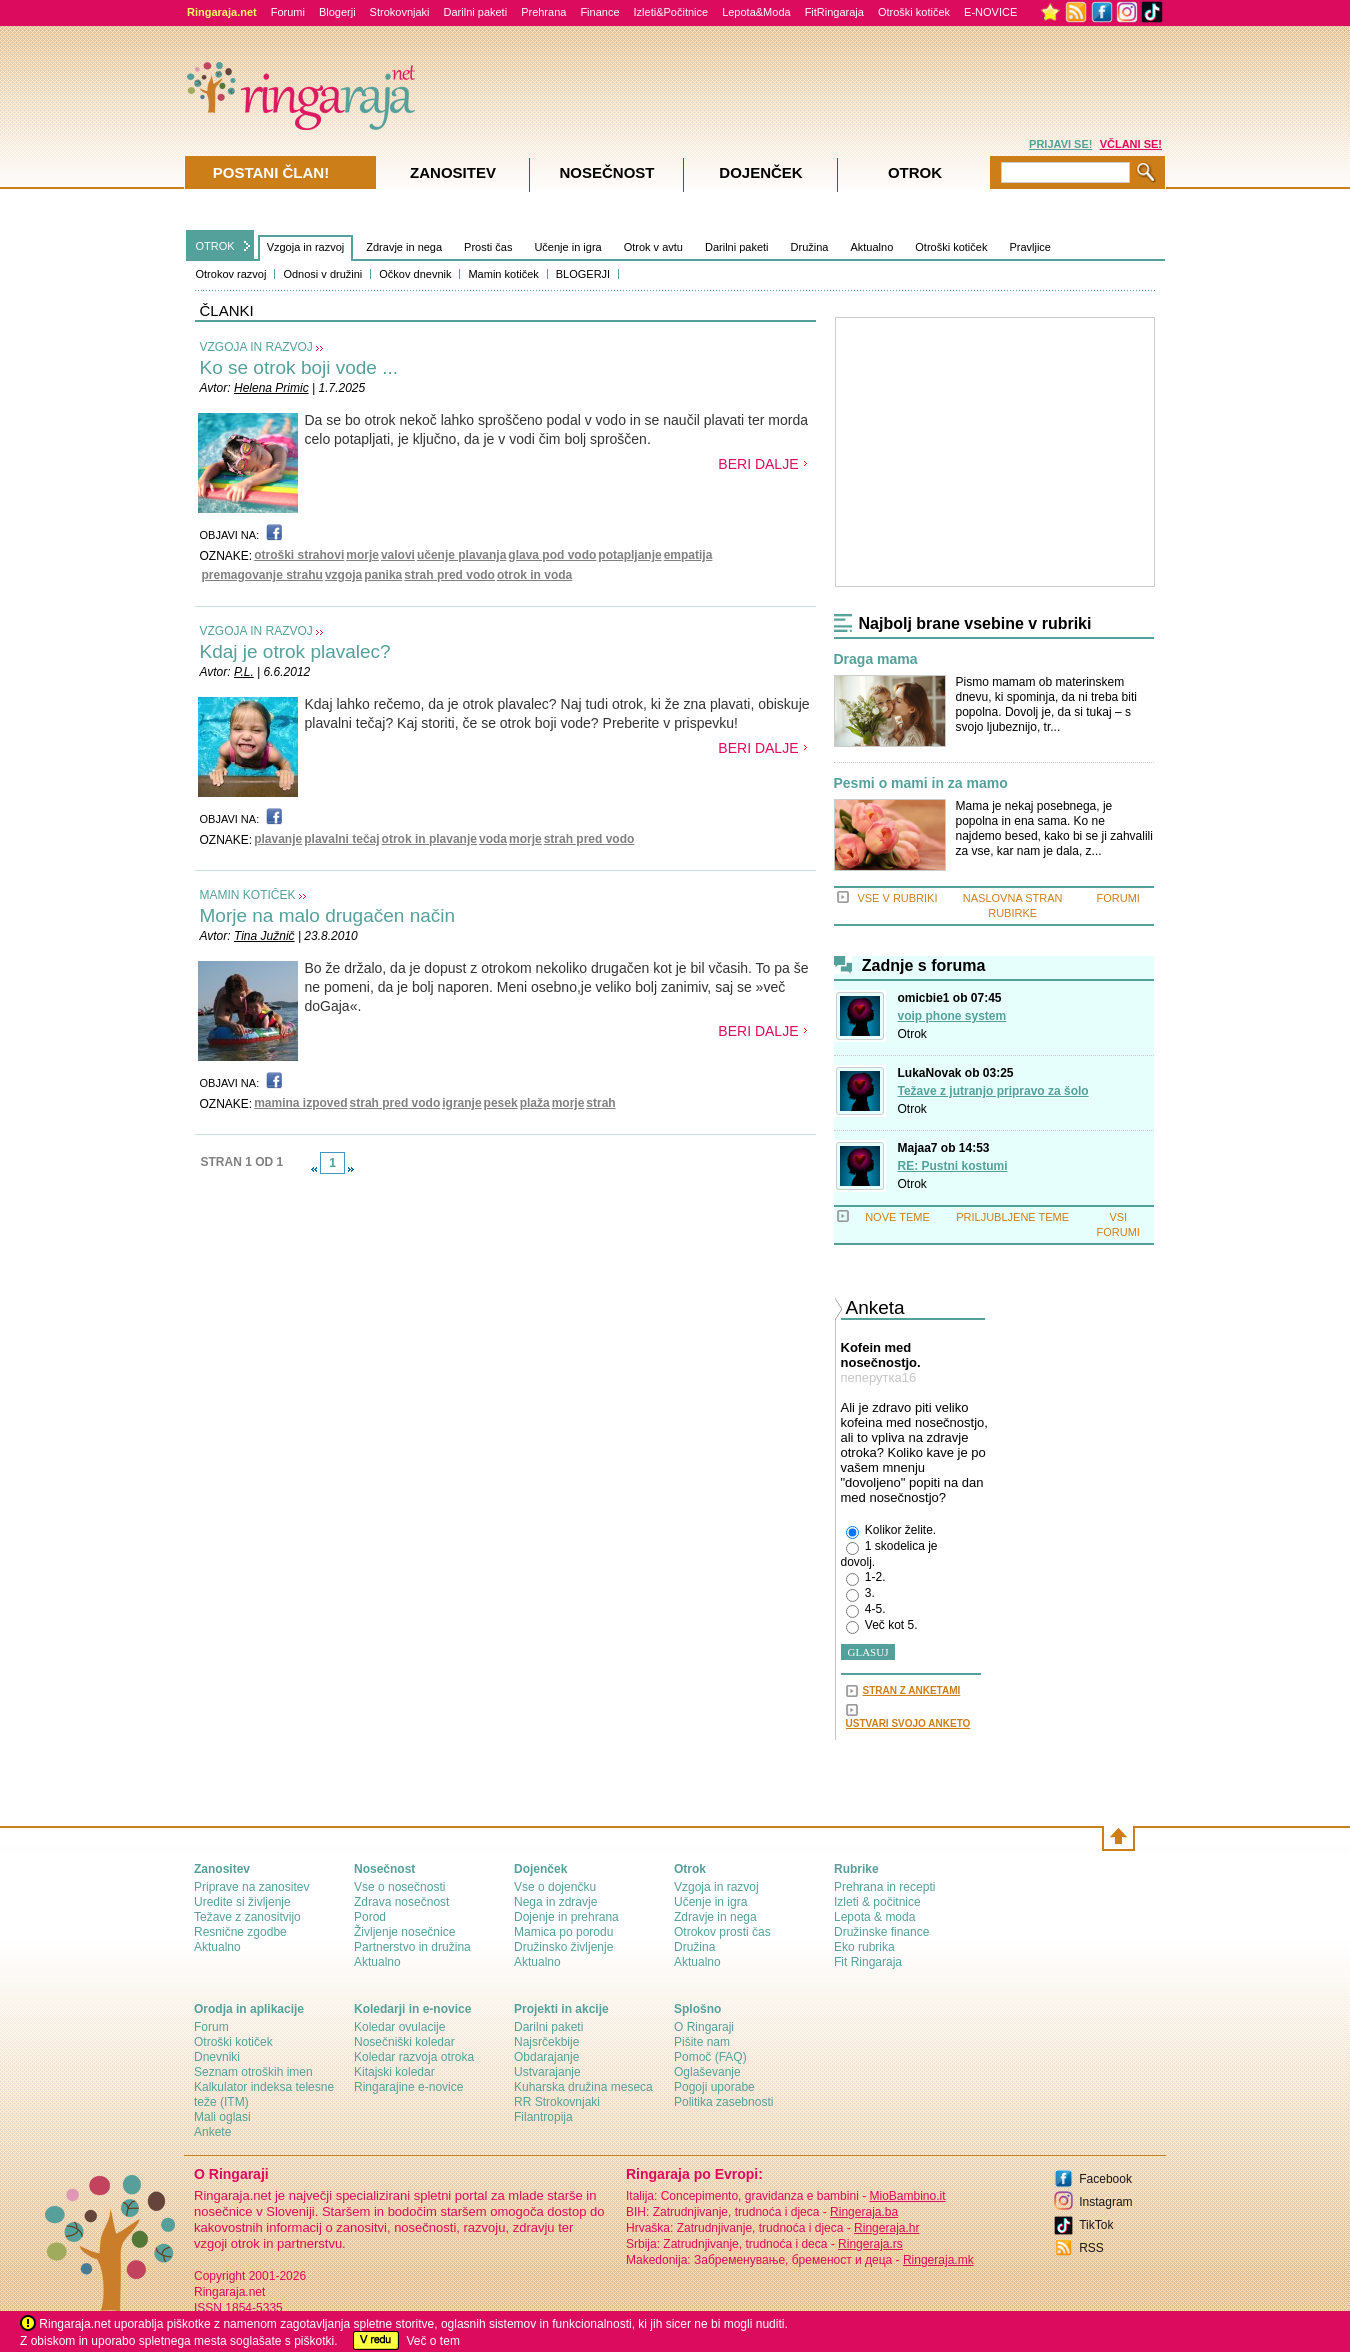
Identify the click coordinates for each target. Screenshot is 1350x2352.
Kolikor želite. (891, 1531)
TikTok (1096, 2225)
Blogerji (337, 12)
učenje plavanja (461, 555)
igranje (461, 1103)
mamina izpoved (300, 1103)
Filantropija (543, 2117)
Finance (599, 12)
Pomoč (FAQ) (710, 2057)
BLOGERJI (583, 274)
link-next (351, 1169)
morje (362, 555)
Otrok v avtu (653, 247)
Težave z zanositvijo (247, 1917)
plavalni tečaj (341, 839)
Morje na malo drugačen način (328, 915)
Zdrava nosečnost (401, 1902)
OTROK (215, 246)
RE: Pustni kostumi (953, 1166)
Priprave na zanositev (251, 1887)
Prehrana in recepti (884, 1887)
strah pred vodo (449, 575)
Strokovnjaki (400, 12)
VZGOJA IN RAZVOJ (256, 347)
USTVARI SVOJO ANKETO (908, 1723)
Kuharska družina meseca (583, 2087)
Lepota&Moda (756, 12)
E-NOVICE (990, 12)
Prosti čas (488, 247)
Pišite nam (702, 2042)
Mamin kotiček (503, 274)
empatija (688, 555)
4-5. (866, 1610)
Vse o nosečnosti (399, 1887)
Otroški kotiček (914, 12)
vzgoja (343, 575)
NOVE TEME (897, 1217)
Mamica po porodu (563, 1932)
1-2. (866, 1578)
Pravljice (1030, 247)
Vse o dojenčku (555, 1887)
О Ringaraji (704, 2027)
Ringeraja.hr (886, 2228)
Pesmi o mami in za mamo (921, 783)
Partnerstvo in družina (412, 1947)
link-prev (314, 1169)
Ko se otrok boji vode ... (299, 367)
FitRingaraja (834, 12)
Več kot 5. (882, 1626)
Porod (370, 1917)
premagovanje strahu (262, 575)
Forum (211, 2027)
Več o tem (433, 2341)
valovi (398, 555)
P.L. (244, 672)
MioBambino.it (907, 2196)
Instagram (1105, 2202)
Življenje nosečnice (404, 1932)
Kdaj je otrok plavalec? (295, 651)
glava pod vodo (552, 555)
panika (383, 575)
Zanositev (453, 172)
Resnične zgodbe (240, 1932)
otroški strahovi (299, 555)
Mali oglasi (222, 2117)
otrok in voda (534, 575)
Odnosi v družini (322, 274)
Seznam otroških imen (253, 2072)
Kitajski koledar (394, 2072)
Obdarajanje (546, 2057)
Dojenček (760, 172)
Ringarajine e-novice (408, 2087)
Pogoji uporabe (714, 2087)
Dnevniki (217, 2057)
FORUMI (1118, 898)
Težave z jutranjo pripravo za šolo (993, 1091)
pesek (501, 1103)
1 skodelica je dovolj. (889, 1554)
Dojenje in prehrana (566, 1917)
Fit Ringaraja (868, 1962)
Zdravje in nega (404, 247)
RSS (1091, 2248)
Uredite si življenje (242, 1902)
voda (493, 839)
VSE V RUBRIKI (897, 898)
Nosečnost (606, 172)
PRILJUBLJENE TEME (1012, 1217)
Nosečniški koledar (404, 2042)
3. (860, 1594)
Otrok (912, 1034)
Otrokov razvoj (231, 274)
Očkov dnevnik (415, 274)
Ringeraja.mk (938, 2260)
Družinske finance (881, 1932)
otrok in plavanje (429, 839)
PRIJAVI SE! (1060, 144)
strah (600, 1103)
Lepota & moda (874, 1917)
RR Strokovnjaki (557, 2102)
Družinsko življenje (563, 1947)
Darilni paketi (476, 12)
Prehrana (543, 12)
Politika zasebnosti (723, 2102)
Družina (810, 247)
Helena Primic (271, 388)
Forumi (288, 12)
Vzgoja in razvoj (306, 247)
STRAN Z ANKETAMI (912, 1690)
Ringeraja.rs (870, 2244)
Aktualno (871, 247)
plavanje (278, 839)
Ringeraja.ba (864, 2212)
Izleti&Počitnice (671, 12)
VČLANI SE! (1131, 144)
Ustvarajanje (547, 2072)
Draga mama (876, 659)
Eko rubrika (864, 1947)
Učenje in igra (567, 247)
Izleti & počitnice (877, 1902)
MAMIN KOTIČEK (248, 895)
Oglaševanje (707, 2072)
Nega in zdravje (555, 1902)
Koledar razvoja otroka (414, 2057)
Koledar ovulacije (399, 2027)
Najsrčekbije (546, 2042)
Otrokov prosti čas (722, 1932)
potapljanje (629, 555)
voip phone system (952, 1016)
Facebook (1105, 2179)
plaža (535, 1103)
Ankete (212, 2132)
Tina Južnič (264, 936)
